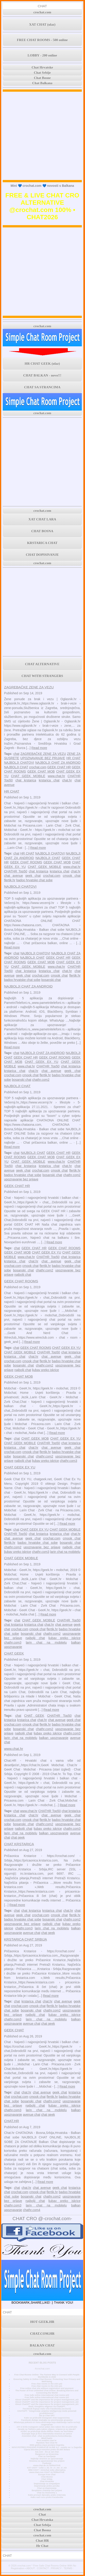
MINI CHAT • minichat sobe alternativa (47, 2470)
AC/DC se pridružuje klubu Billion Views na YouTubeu (46, 2431)
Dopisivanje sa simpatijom (47, 2483)
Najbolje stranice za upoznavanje (47, 2459)
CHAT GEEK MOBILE (28, 776)
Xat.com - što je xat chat (46, 2452)
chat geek (18, 1837)
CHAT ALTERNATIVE (42, 664)
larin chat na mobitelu (65, 1552)
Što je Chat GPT (47, 2415)
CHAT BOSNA (42, 531)
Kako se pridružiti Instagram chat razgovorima (47, 2418)
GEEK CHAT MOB (41, 771)
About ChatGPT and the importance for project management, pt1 (47, 2404)
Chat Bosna (47, 2477)
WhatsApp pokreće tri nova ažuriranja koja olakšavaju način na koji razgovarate (47, 2423)
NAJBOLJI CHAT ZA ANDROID (57, 762)
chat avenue (13, 875)
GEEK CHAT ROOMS (26, 862)
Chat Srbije (42, 72)
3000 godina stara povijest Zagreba (47, 2445)
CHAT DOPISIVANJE (42, 555)
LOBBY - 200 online (42, 55)
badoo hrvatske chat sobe (34, 880)
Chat (42, 2514)
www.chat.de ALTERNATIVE (47, 2465)
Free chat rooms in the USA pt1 (47, 2386)
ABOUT (30, 2568)
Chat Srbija (46, 2479)
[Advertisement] (42, 135)
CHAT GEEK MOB (35, 1438)
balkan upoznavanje (53, 1738)
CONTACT (43, 2568)
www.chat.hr (56, 776)
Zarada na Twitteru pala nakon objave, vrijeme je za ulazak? (47, 2429)
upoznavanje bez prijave (21, 1179)
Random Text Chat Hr (46, 2443)
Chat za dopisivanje (46, 2488)
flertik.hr (9, 880)
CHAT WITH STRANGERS (42, 676)
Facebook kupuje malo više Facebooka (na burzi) (47, 2409)
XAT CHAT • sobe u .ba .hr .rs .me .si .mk (47, 2468)
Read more (39, 748)
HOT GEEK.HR (42, 2322)
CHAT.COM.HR (42, 2333)
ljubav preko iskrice (45, 1370)
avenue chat (31, 1933)
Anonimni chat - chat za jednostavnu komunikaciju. (47, 2436)
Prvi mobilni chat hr (46, 2440)
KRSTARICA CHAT (42, 543)
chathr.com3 (68, 1461)
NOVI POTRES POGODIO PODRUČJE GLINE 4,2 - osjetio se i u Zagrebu (47, 2447)
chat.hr (67, 780)
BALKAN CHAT (42, 2345)
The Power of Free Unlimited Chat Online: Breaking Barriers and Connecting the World (46, 2391)
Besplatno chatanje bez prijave (47, 2490)
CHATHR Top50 (15, 871)
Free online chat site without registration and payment (46, 2388)
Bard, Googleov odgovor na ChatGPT (47, 2406)
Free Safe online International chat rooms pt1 (47, 2397)
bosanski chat (51, 980)
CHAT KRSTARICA (19, 1844)
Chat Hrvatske (42, 67)
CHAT (42, 6)
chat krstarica (25, 780)
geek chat (33, 875)
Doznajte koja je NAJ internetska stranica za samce (47, 2434)
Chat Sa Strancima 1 (47, 2493)
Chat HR (42, 2540)
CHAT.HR (11, 2121)
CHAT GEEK (14, 1653)
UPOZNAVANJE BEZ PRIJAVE (42, 758)
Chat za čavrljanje (47, 2456)
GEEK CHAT (14, 2030)
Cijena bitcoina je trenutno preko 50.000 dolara (47, 2449)
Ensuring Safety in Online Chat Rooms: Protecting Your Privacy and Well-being (47, 2380)
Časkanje (46, 2463)
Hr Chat (42, 2546)
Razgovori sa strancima (46, 2454)
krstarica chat (49, 780)
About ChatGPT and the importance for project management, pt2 (47, 2402)
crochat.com (42, 12)
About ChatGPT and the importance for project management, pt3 (47, 2400)
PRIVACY (56, 2568)
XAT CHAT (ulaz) (42, 24)
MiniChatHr (46, 2438)
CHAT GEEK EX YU (41, 1062)
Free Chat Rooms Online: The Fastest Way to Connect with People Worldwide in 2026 (46, 2376)
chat (16, 754)
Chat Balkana (42, 83)
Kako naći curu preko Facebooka (47, 2497)
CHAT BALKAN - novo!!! (42, 375)
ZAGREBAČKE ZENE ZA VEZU (29, 687)
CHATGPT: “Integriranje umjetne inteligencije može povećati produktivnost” (46, 2412)
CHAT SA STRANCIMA (42, 387)
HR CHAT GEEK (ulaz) (42, 363)
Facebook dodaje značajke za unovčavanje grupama (47, 2420)
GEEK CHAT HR (59, 767)
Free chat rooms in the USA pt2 (47, 2384)
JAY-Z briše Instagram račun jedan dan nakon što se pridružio (47, 2427)
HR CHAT (73, 758)
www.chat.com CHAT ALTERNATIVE (46, 2472)
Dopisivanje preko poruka (47, 2486)
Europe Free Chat (47, 2474)
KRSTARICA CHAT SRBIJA (25, 1939)
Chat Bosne (42, 78)
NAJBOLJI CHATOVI (19, 762)
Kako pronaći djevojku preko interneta (47, 2495)
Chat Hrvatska (47, 2481)
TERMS (68, 2568)
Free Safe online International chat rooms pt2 (47, 2395)
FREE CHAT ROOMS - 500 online (42, 40)
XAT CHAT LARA (42, 519)
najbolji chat (22, 1274)
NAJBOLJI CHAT (16, 767)
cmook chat (71, 875)
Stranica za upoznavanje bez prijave (47, 2461)
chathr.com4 (31, 2210)
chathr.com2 (40, 1079)
